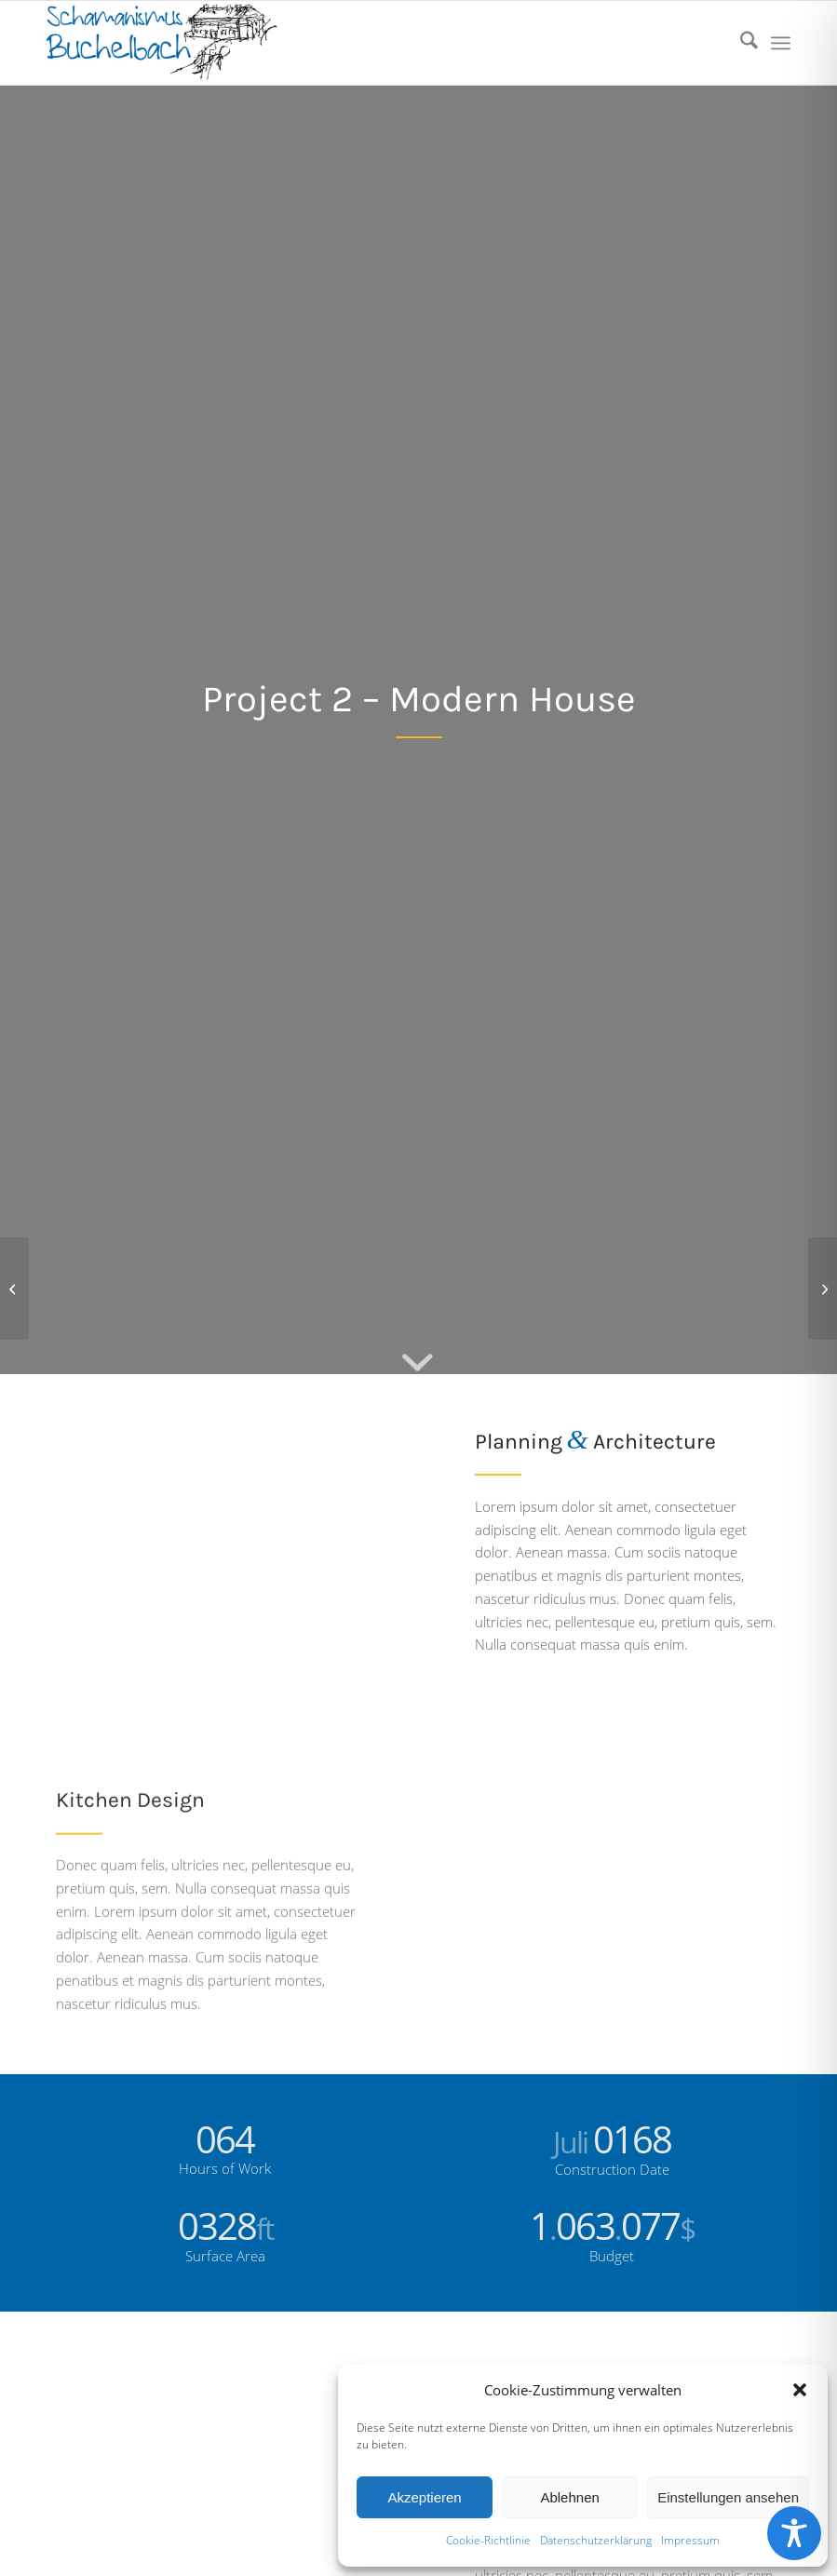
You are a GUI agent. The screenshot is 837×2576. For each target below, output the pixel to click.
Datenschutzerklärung (596, 2540)
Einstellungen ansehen (728, 2497)
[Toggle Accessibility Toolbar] (794, 2533)
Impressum (690, 2540)
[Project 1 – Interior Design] (14, 1288)
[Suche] (740, 43)
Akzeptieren (424, 2497)
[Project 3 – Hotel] (822, 1288)
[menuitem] (740, 43)
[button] (799, 2389)
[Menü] (780, 43)
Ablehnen (569, 2497)
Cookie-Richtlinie (488, 2540)
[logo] (162, 43)
